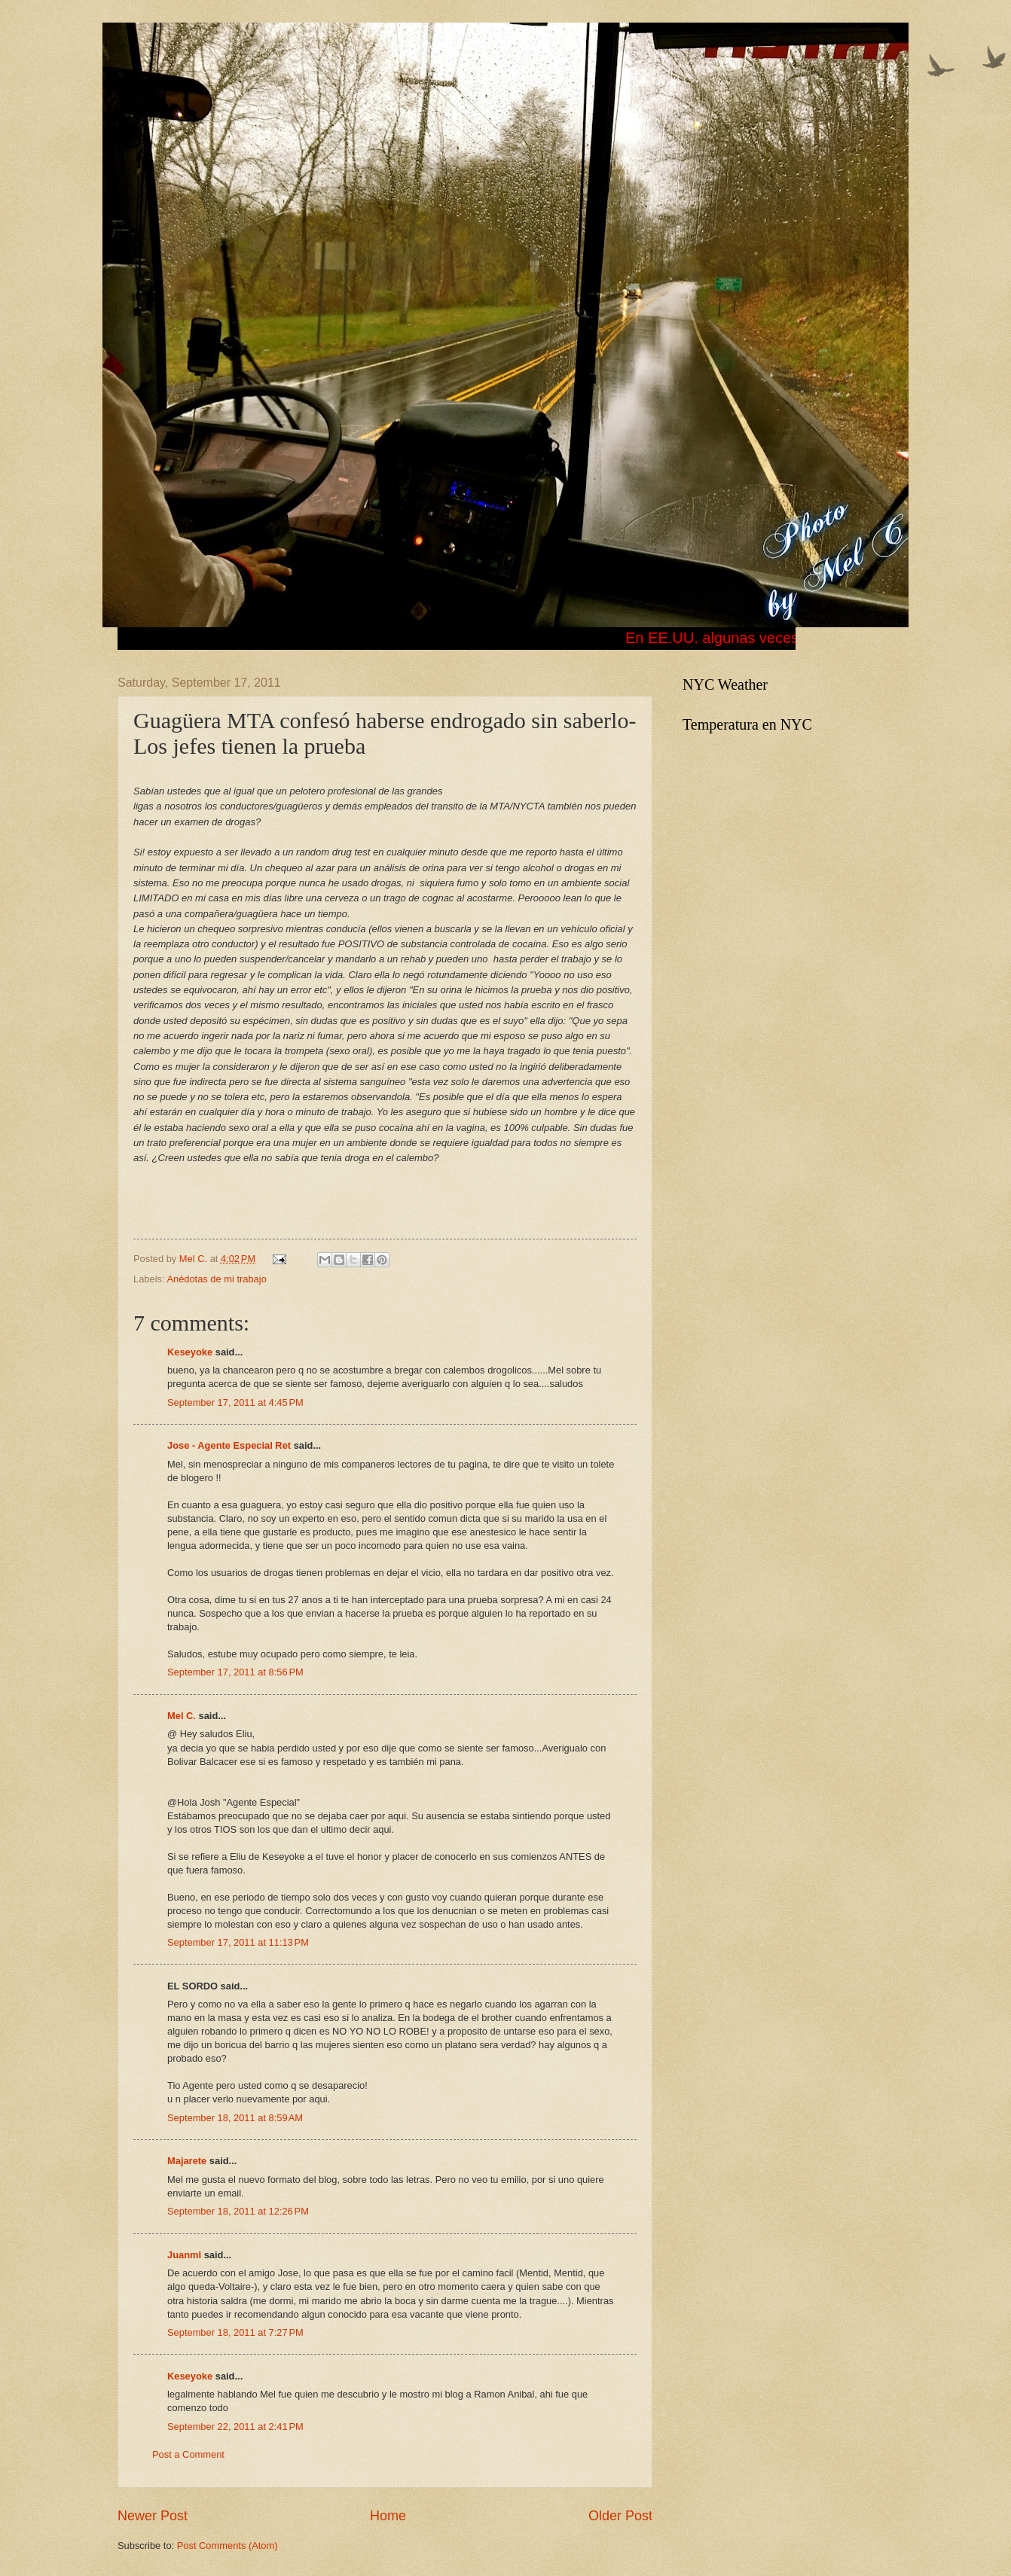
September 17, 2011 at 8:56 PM (235, 1672)
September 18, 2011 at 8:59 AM (235, 2117)
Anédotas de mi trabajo (216, 1279)
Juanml (184, 2254)
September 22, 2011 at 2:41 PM (235, 2426)
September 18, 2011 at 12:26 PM (238, 2211)
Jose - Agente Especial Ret (229, 1445)
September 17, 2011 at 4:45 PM (235, 1402)
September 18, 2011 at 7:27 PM (235, 2332)
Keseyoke (189, 1352)
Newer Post (153, 2515)
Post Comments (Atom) (227, 2545)
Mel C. (194, 1258)
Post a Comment (188, 2454)
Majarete (186, 2160)
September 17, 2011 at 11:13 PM (238, 1942)
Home (388, 2515)
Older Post (620, 2515)
